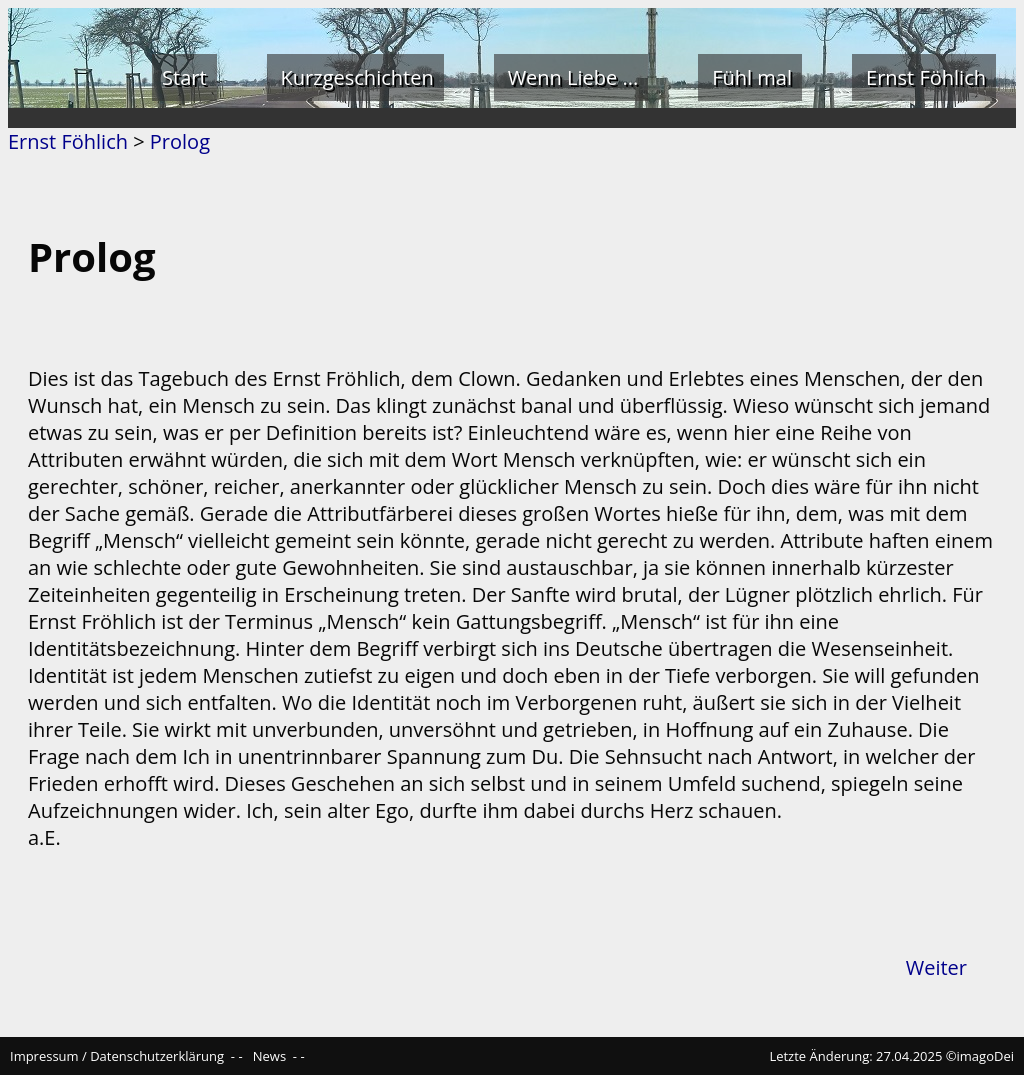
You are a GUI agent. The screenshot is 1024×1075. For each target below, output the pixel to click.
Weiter (936, 967)
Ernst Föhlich (926, 77)
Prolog (180, 141)
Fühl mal (752, 77)
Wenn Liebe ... (573, 77)
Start (184, 77)
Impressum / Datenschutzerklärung (117, 1056)
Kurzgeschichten (357, 77)
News (269, 1056)
